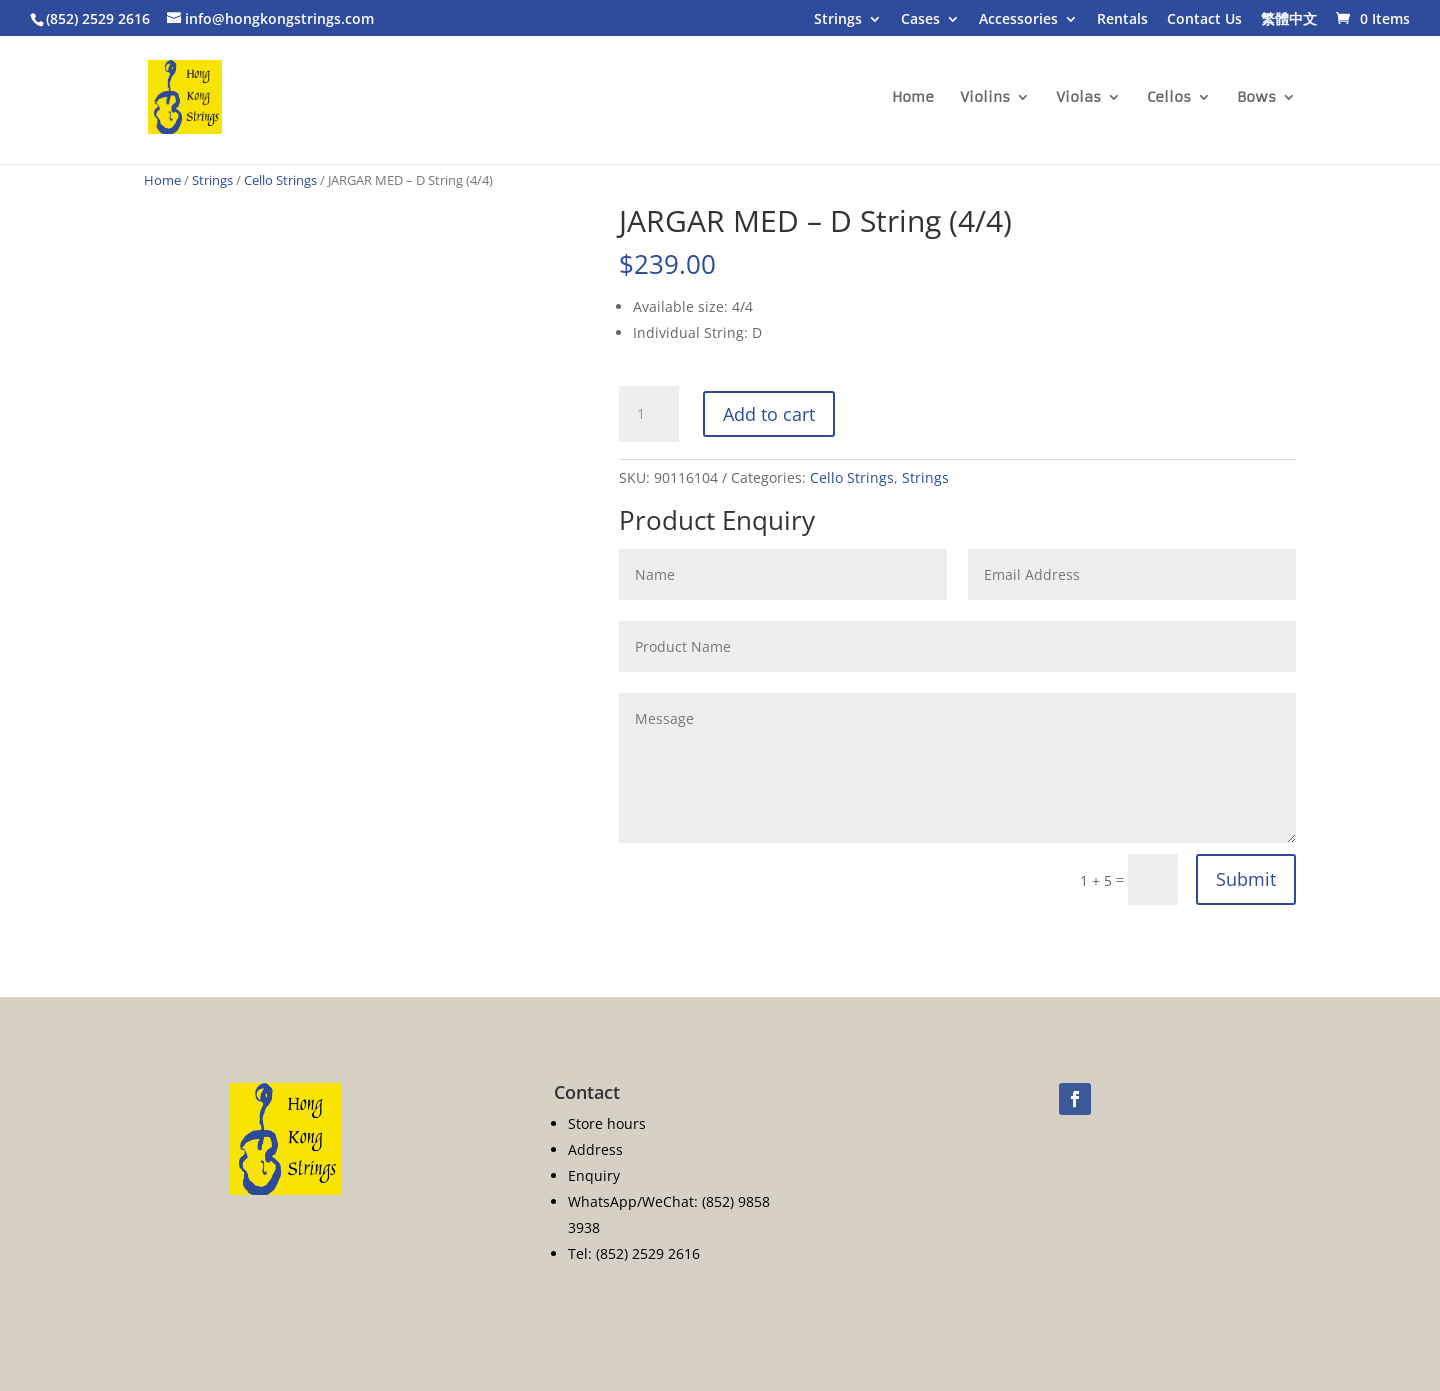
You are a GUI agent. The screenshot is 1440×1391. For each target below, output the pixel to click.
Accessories (1018, 20)
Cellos (1169, 98)
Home (913, 98)
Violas (1078, 98)
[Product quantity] (649, 414)
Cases (920, 20)
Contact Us (1204, 20)
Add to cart (769, 414)
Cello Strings (280, 180)
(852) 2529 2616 (98, 18)
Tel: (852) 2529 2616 (634, 1253)
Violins (985, 98)
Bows (1256, 98)
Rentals (1122, 20)
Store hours (607, 1123)
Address (595, 1149)
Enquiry (594, 1175)
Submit (1246, 879)
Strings (838, 20)
